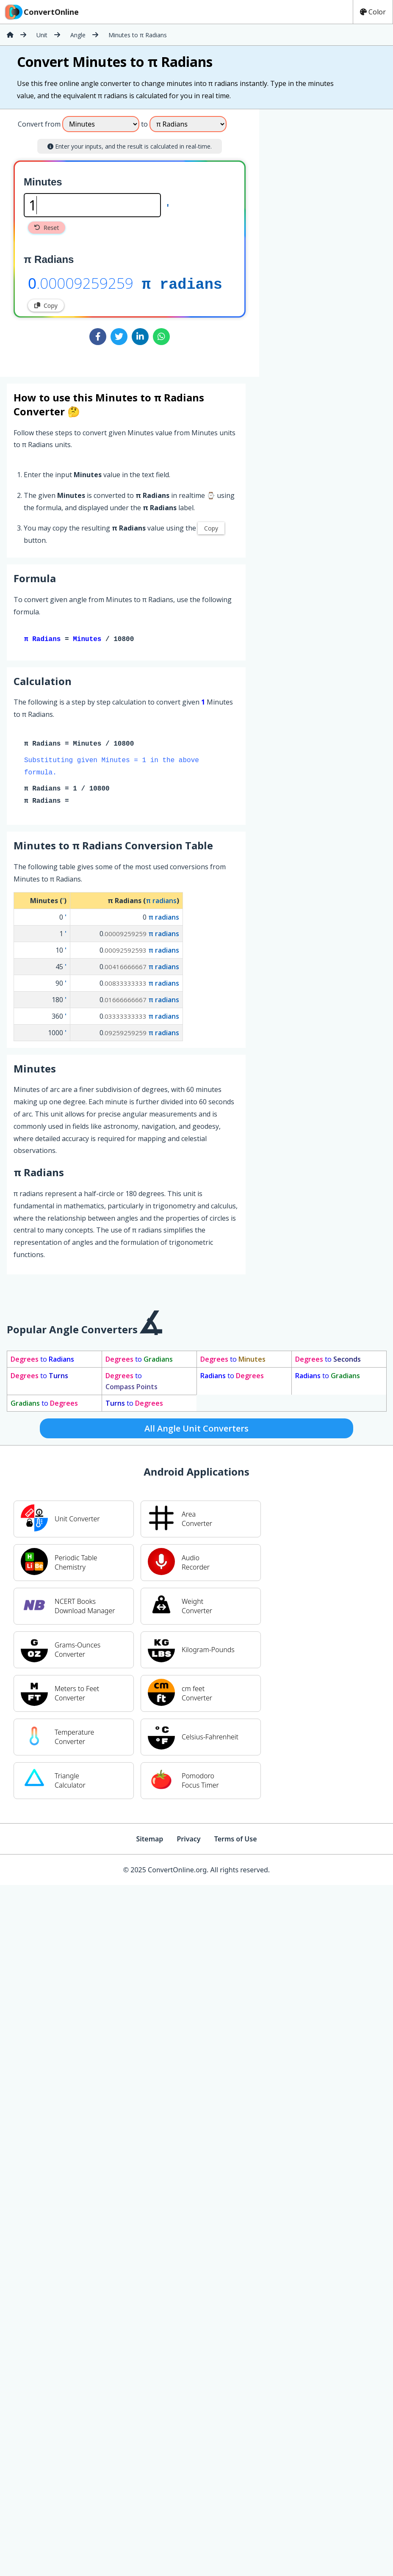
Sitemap (149, 1840)
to (42, 1360)
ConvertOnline (41, 12)
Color (373, 12)
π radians (182, 283)
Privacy (188, 1840)
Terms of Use (235, 1840)
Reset (46, 228)
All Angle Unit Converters (196, 1430)
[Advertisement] (329, 240)
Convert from (39, 124)
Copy (46, 305)
